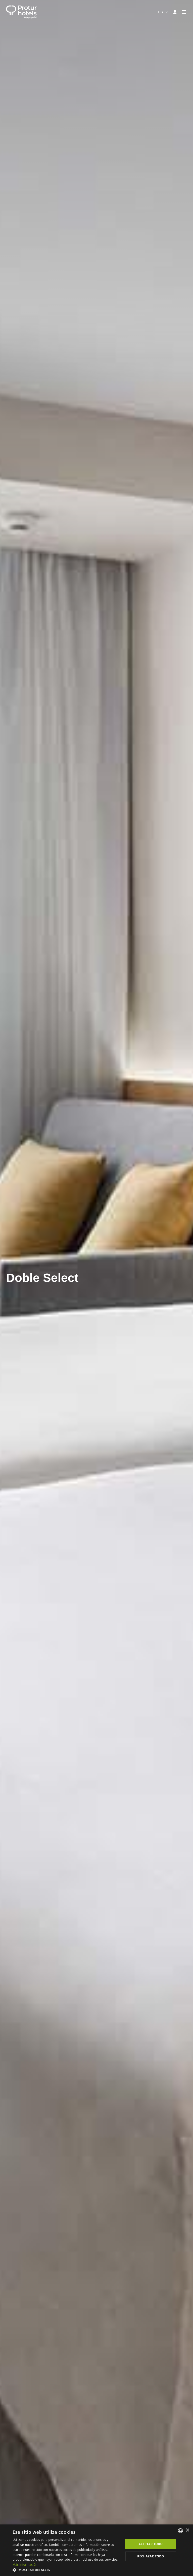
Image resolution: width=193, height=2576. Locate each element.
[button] (66, 2569)
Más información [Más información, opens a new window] (25, 2564)
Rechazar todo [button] (150, 2556)
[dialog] (96, 2550)
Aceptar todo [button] (150, 2544)
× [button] (187, 2530)
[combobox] (163, 12)
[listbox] (180, 2530)
